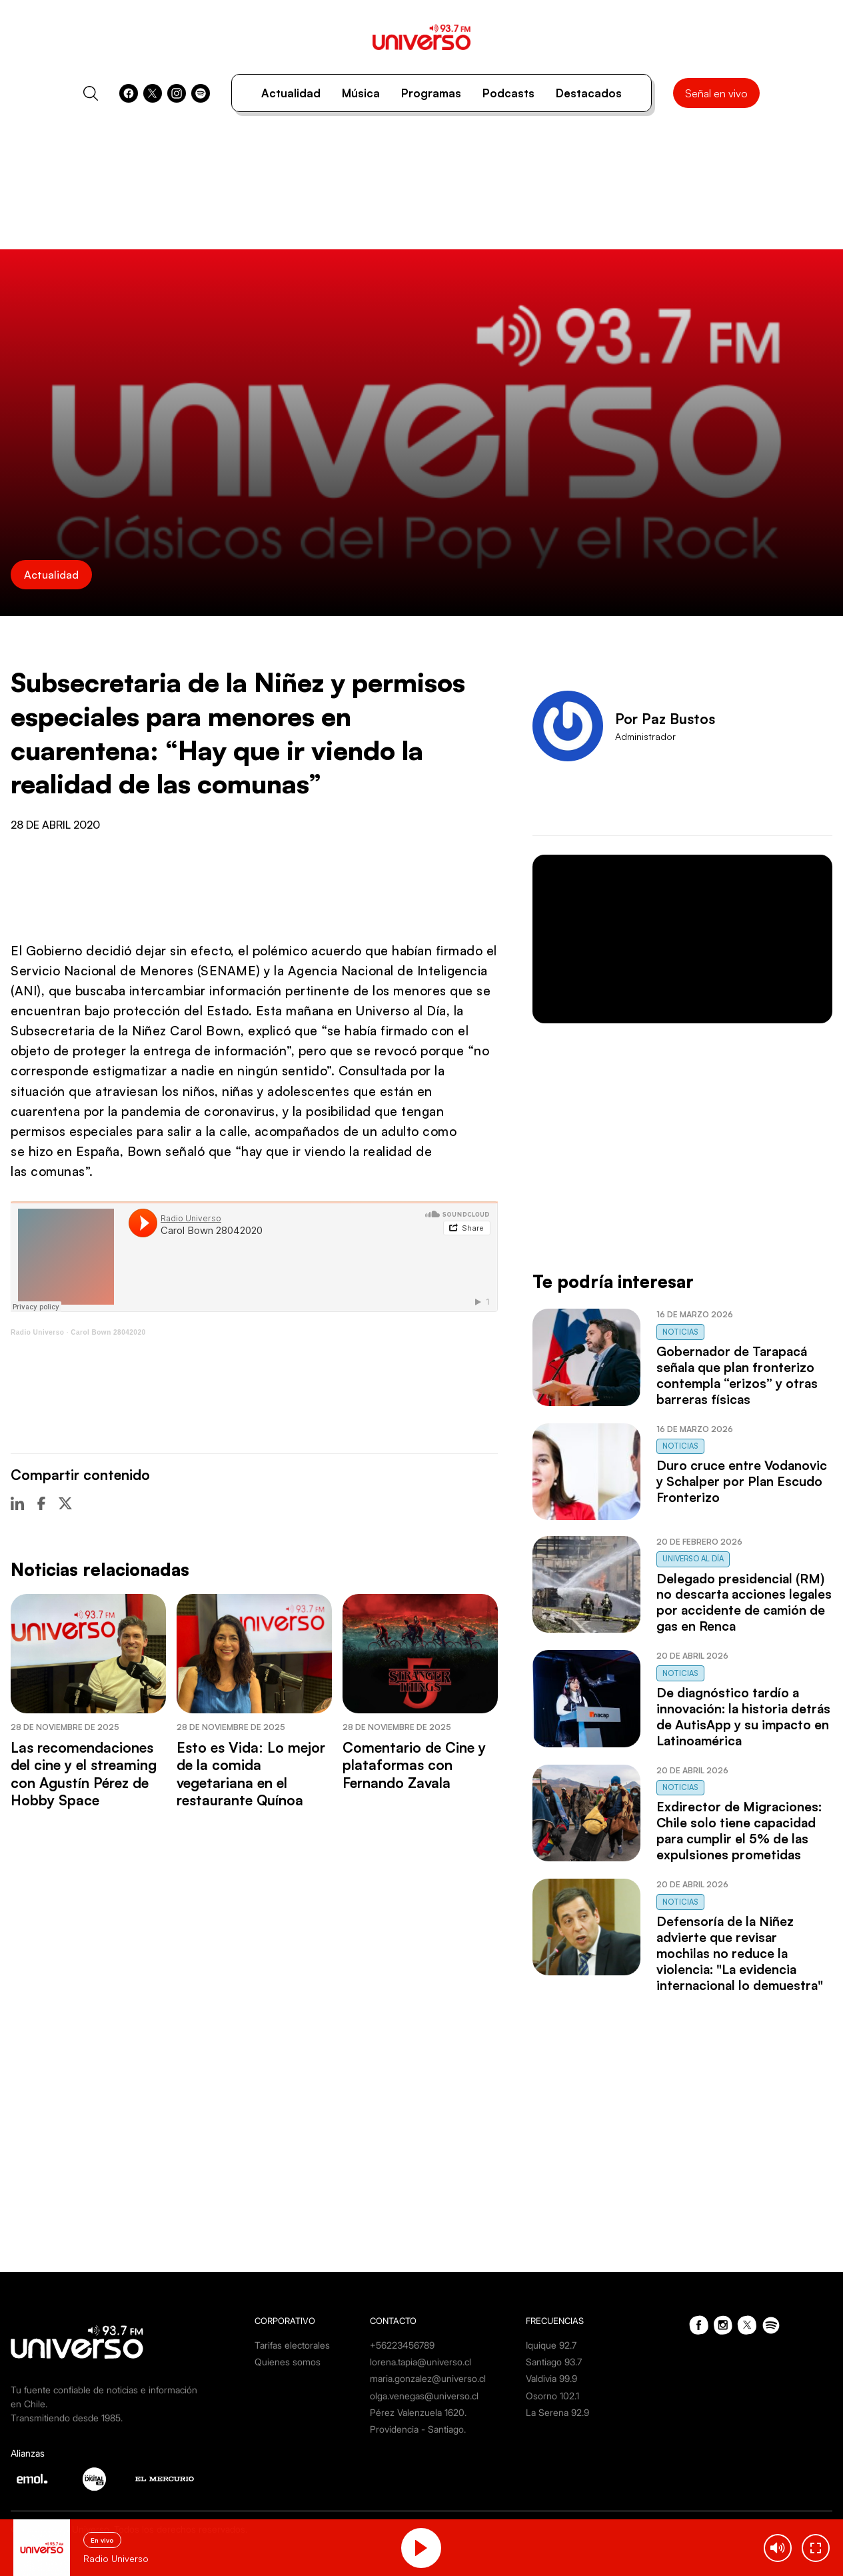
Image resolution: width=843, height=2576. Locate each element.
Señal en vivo (716, 93)
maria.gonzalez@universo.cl (428, 2378)
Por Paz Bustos (665, 718)
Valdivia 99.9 (551, 2378)
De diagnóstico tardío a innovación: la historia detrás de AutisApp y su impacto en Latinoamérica (743, 1717)
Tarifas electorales (292, 2345)
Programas (431, 93)
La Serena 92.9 (557, 2412)
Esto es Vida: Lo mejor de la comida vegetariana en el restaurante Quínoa (251, 1774)
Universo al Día (693, 1558)
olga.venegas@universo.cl (424, 2395)
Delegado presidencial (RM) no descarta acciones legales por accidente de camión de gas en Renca (744, 1603)
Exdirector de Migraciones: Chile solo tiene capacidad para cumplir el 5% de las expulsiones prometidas (739, 1831)
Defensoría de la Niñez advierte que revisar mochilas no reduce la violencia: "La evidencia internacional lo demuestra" (739, 1953)
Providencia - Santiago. (418, 2429)
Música (361, 93)
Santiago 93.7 (554, 2361)
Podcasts (508, 93)
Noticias (680, 1332)
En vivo (102, 2540)
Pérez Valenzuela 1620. (418, 2412)
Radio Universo (37, 1332)
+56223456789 (402, 2345)
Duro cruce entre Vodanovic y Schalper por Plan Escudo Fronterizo (741, 1481)
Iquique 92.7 (551, 2345)
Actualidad (291, 93)
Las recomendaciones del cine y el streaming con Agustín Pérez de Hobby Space (84, 1774)
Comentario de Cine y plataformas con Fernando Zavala (414, 1765)
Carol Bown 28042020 (108, 1332)
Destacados (589, 93)
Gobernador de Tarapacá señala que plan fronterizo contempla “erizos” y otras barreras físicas (737, 1375)
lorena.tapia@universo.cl (420, 2361)
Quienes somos (288, 2361)
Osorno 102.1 (552, 2395)
